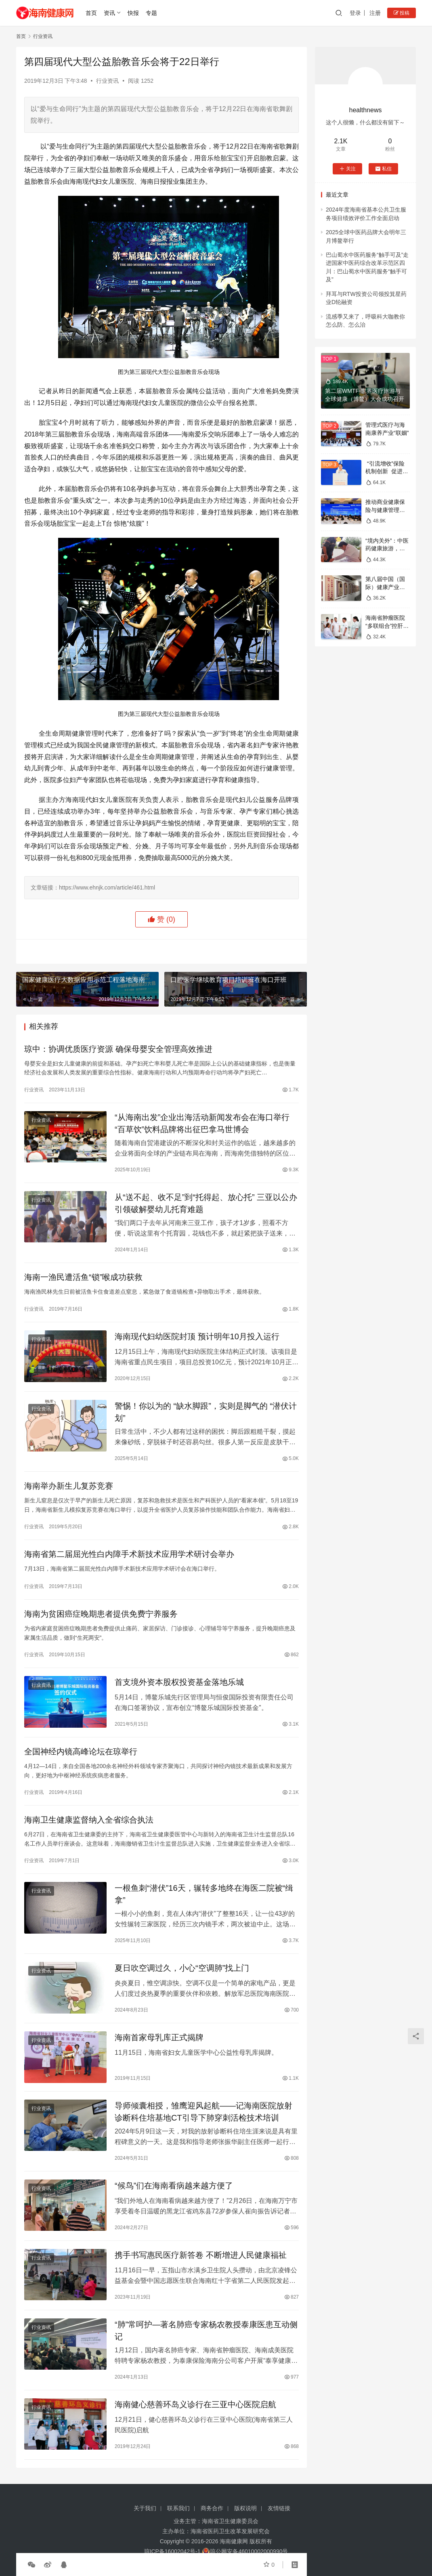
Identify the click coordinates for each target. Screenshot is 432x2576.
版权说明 (245, 2508)
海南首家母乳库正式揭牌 (159, 2037)
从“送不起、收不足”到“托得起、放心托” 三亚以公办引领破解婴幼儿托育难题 (206, 1203)
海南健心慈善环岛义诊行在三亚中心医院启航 (195, 2404)
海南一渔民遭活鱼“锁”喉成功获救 (83, 1277)
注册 (375, 13)
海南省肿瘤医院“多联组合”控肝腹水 (387, 626)
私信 (383, 169)
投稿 (401, 13)
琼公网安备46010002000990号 (249, 2551)
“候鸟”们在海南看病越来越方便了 (174, 2185)
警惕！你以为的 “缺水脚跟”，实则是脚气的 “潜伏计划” (206, 1411)
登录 (355, 13)
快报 (133, 13)
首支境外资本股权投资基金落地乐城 (179, 1682)
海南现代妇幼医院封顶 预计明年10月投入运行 (197, 1336)
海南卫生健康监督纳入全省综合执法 (88, 1819)
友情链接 (279, 2508)
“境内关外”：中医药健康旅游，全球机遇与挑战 (387, 548)
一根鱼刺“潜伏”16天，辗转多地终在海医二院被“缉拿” (204, 1894)
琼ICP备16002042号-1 (172, 2551)
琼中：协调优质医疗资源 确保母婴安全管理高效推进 (118, 1049)
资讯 (109, 13)
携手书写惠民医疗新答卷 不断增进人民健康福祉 (201, 2255)
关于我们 (145, 2508)
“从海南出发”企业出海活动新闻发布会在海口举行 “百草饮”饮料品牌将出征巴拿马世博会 (202, 1123)
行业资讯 (107, 81)
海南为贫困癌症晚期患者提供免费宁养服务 (101, 1613)
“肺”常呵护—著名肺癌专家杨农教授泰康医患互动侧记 (206, 2330)
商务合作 (212, 2508)
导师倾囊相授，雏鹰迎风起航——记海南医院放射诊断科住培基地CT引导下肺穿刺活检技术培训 (203, 2111)
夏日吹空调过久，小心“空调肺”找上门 (182, 1967)
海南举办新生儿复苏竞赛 (68, 1485)
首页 (91, 13)
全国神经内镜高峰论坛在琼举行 (80, 1751)
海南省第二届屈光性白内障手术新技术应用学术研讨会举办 (129, 1554)
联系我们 (178, 2508)
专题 (151, 13)
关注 (347, 169)
